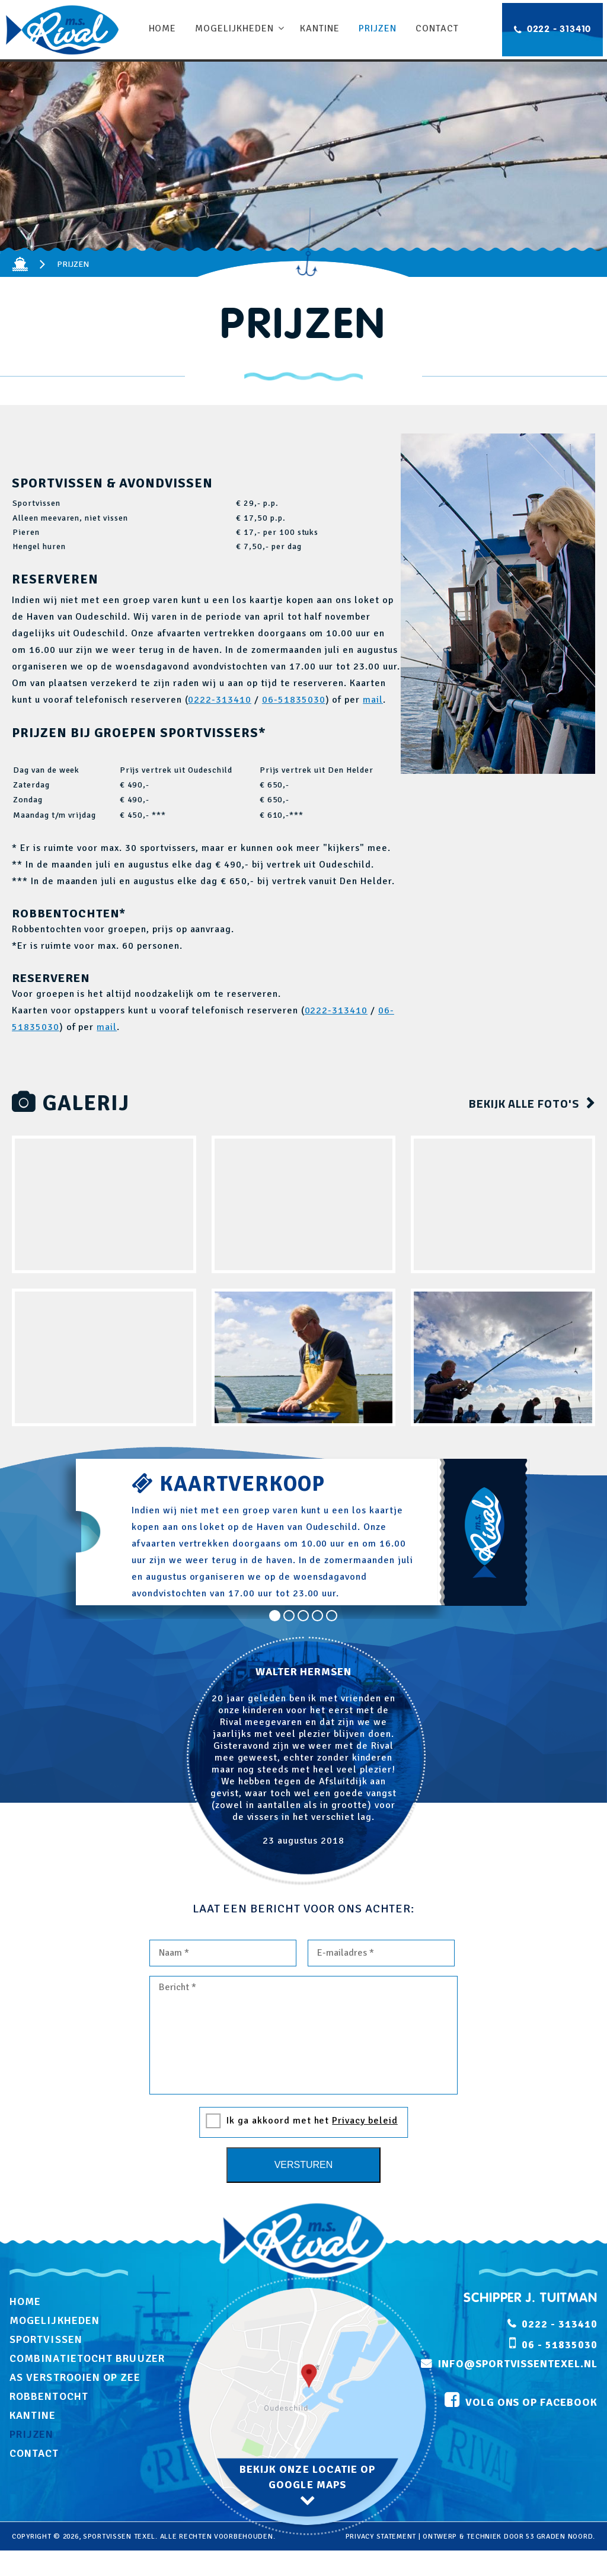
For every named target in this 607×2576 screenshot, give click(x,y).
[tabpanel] (303, 1761)
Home (163, 28)
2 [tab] (289, 1616)
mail (373, 700)
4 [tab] (318, 1616)
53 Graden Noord (559, 2536)
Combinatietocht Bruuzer (87, 2358)
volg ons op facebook (531, 2402)
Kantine (320, 28)
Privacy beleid (364, 2121)
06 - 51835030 (559, 2344)
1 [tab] (275, 1616)
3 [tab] (303, 1616)
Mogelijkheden (235, 28)
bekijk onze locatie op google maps (307, 2477)
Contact (436, 28)
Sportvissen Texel (119, 2536)
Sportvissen (45, 2339)
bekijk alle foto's (524, 1103)
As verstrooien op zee (74, 2377)
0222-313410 (219, 700)
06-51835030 (293, 700)
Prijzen (377, 28)
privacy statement (381, 2536)
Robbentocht (48, 2396)
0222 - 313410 (559, 29)
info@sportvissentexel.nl (518, 2363)
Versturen (303, 2165)
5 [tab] (332, 1616)
